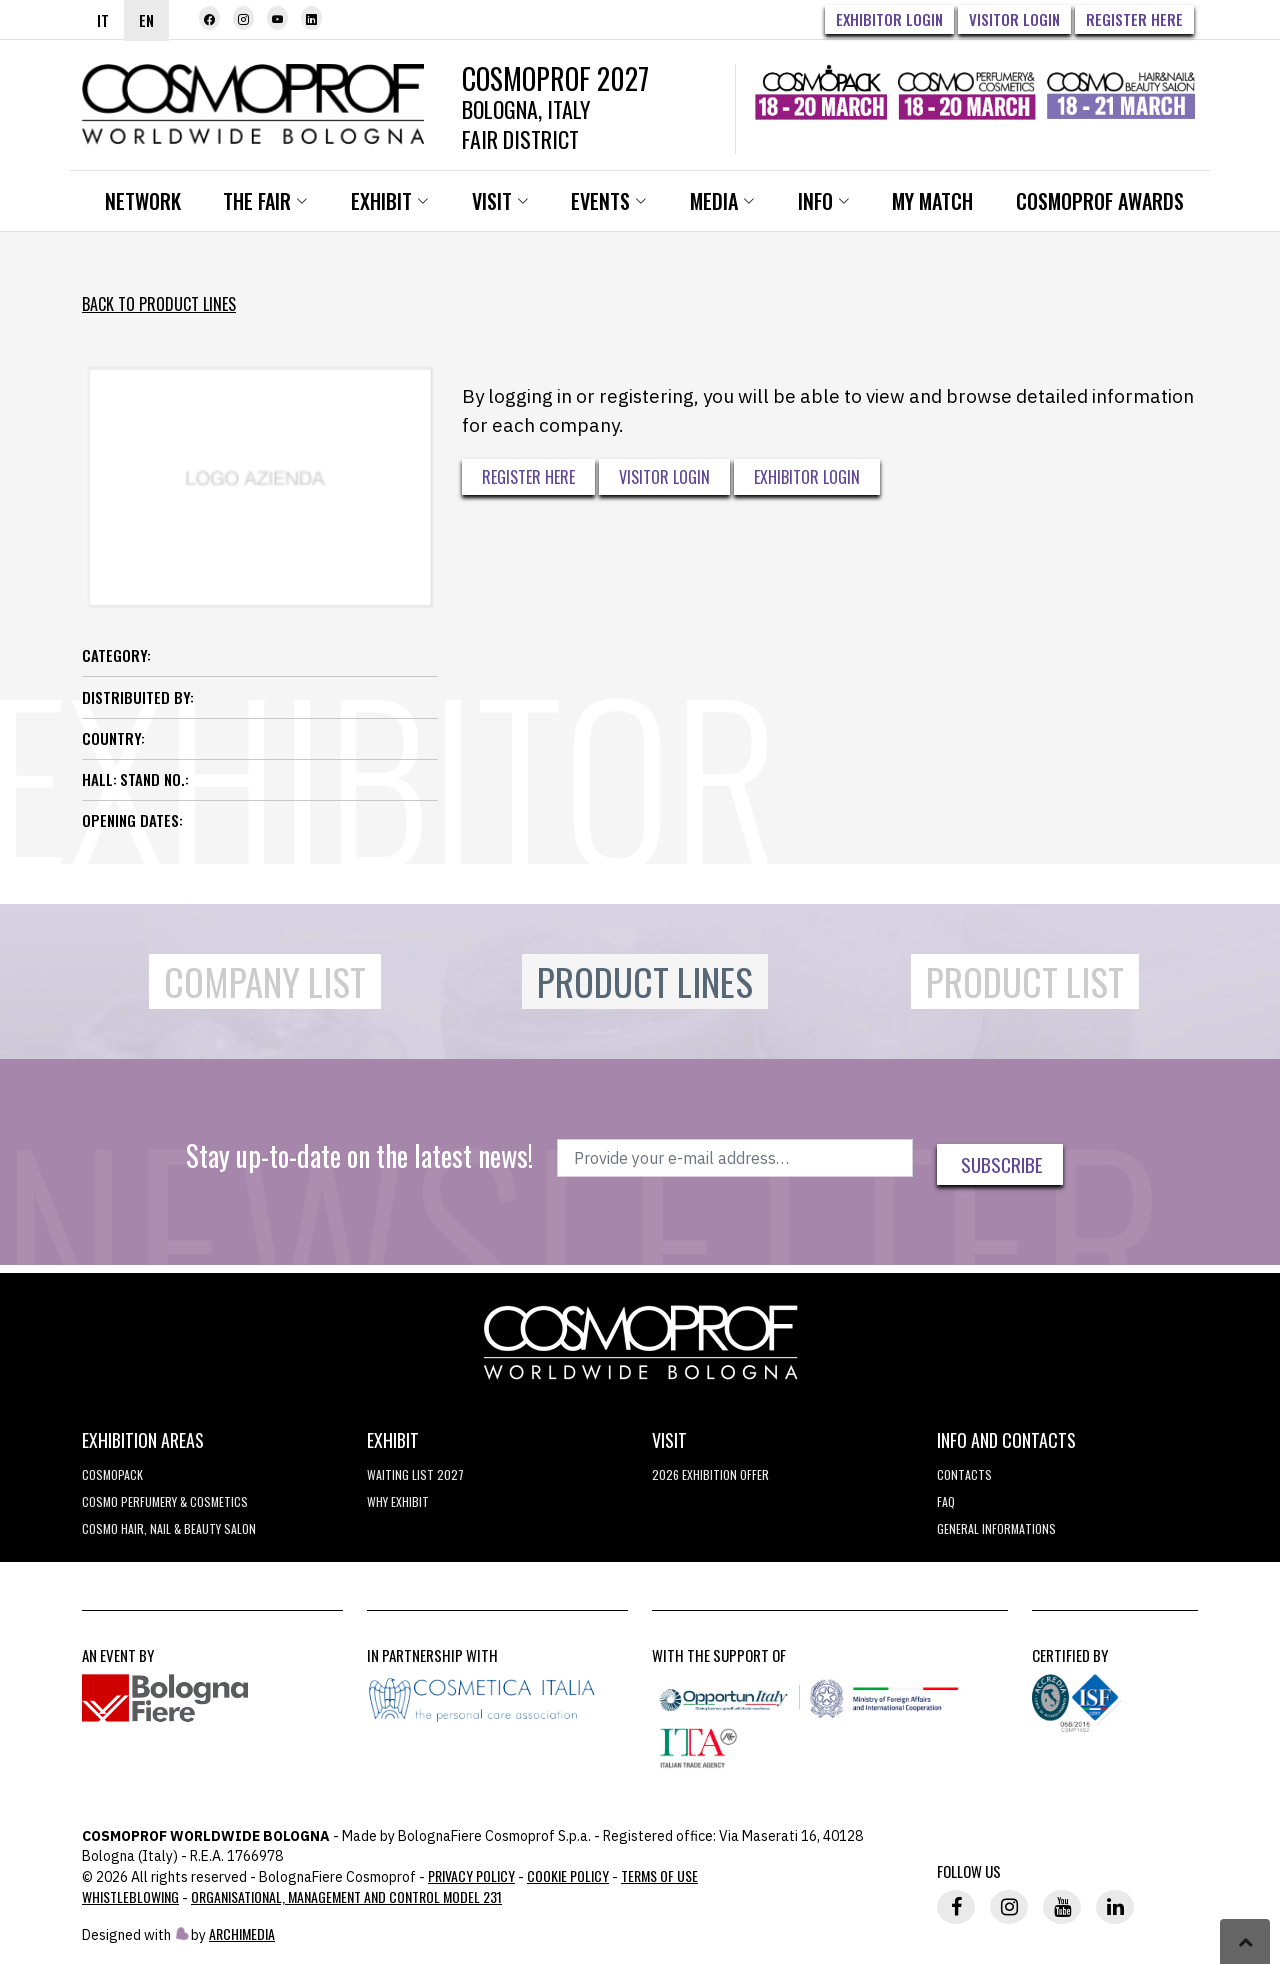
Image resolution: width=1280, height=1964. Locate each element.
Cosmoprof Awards (1109, 205)
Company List (265, 985)
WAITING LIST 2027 (415, 1477)
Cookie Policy (568, 1878)
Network (144, 205)
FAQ (946, 1504)
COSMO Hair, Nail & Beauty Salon (169, 1531)
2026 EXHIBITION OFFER (710, 1477)
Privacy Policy (471, 1878)
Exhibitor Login (889, 19)
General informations (996, 1531)
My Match (941, 205)
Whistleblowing (130, 1899)
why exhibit (398, 1504)
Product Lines (645, 985)
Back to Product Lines (159, 308)
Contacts (964, 1477)
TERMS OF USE (659, 1878)
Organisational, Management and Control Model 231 (346, 1899)
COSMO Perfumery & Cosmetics (165, 1504)
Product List (1025, 985)
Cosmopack (112, 1477)
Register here (1134, 19)
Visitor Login (1014, 19)
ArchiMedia (242, 1936)
